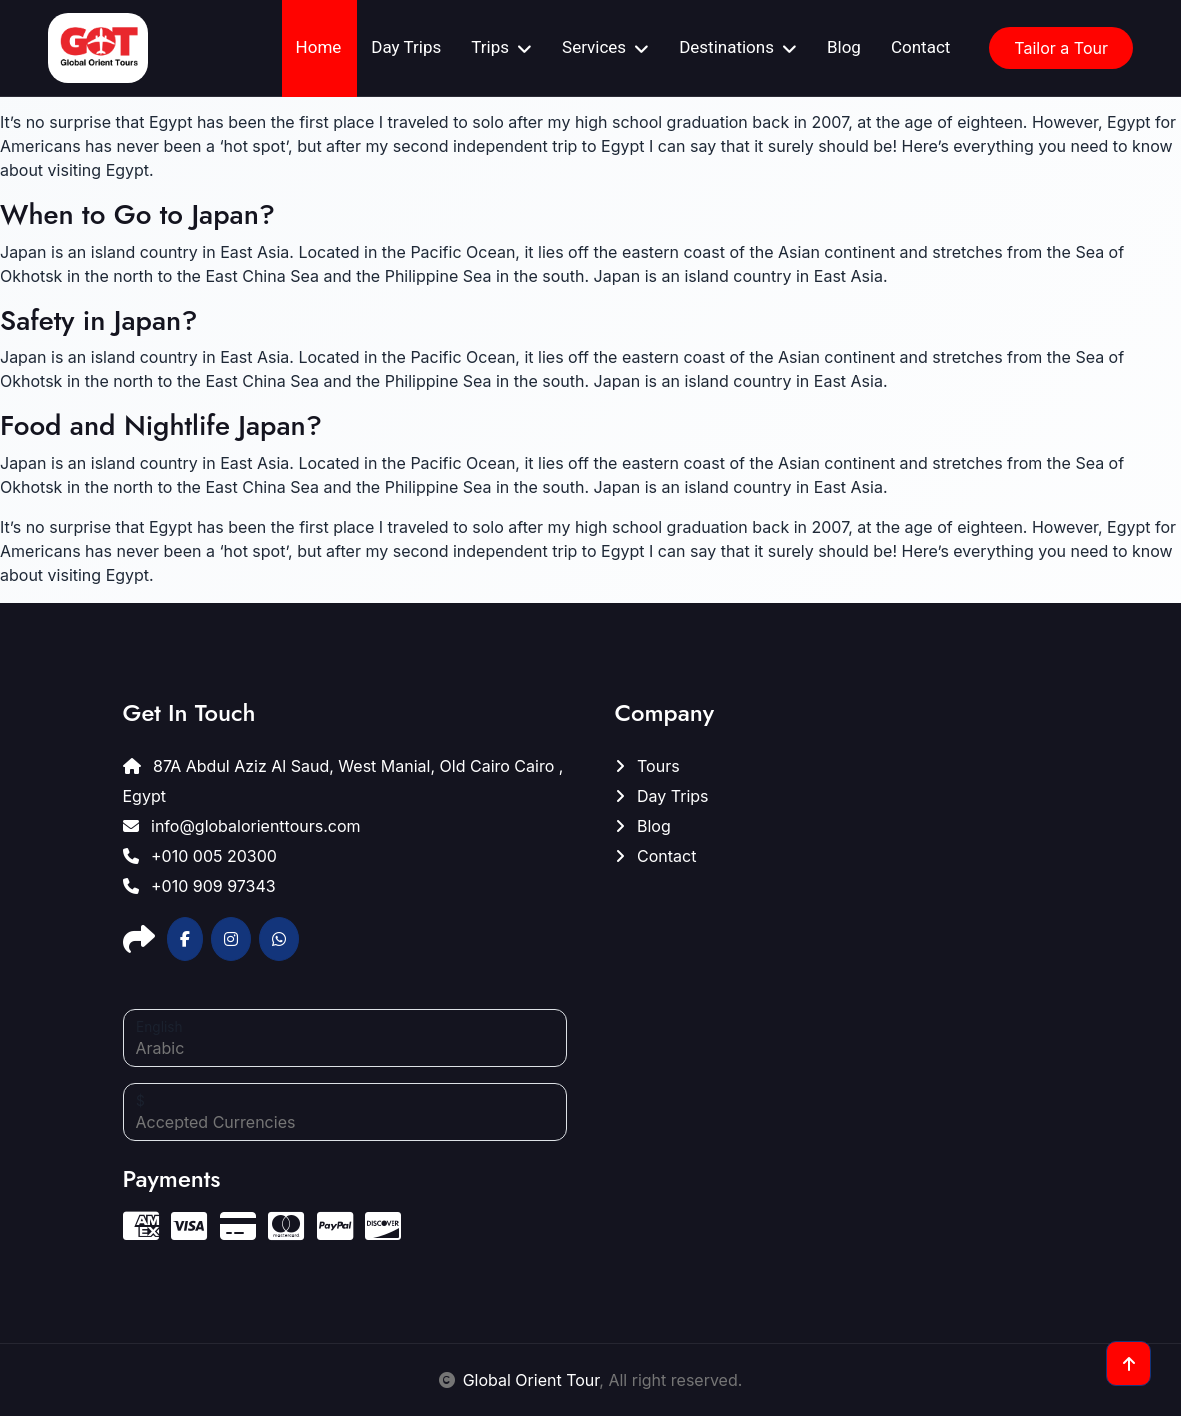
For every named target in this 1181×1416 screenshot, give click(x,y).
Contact (920, 47)
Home (319, 47)
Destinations (726, 47)
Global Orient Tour (531, 1380)
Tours (647, 766)
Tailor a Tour (1061, 48)
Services (594, 47)
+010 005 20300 (200, 856)
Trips (490, 47)
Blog (844, 47)
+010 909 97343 (199, 886)
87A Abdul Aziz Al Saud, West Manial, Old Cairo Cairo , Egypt (343, 781)
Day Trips (406, 47)
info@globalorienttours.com (242, 826)
